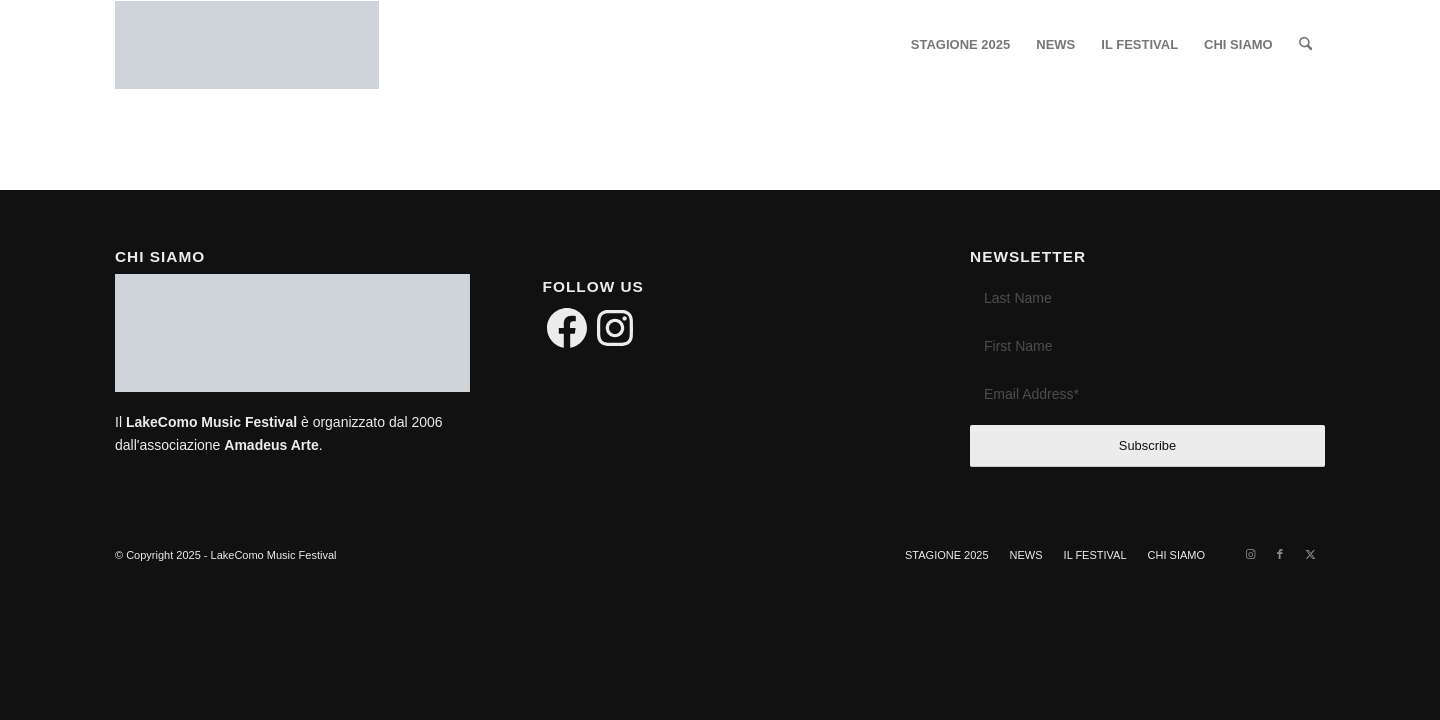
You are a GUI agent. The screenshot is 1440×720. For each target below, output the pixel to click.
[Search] (1305, 45)
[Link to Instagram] (1250, 554)
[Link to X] (1310, 554)
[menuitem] (960, 45)
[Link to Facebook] (1280, 554)
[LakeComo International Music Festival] (247, 45)
